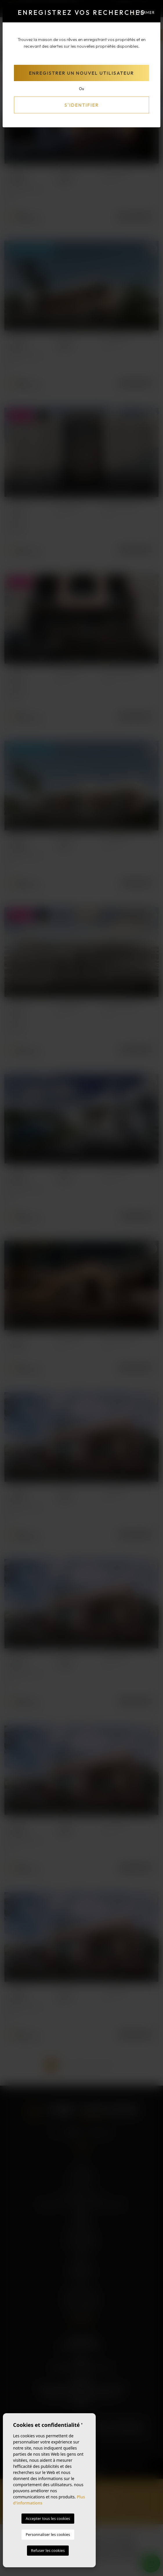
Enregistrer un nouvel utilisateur (81, 73)
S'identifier (81, 105)
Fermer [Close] (143, 13)
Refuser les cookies (48, 2550)
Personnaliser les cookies (48, 2534)
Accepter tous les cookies (48, 2518)
